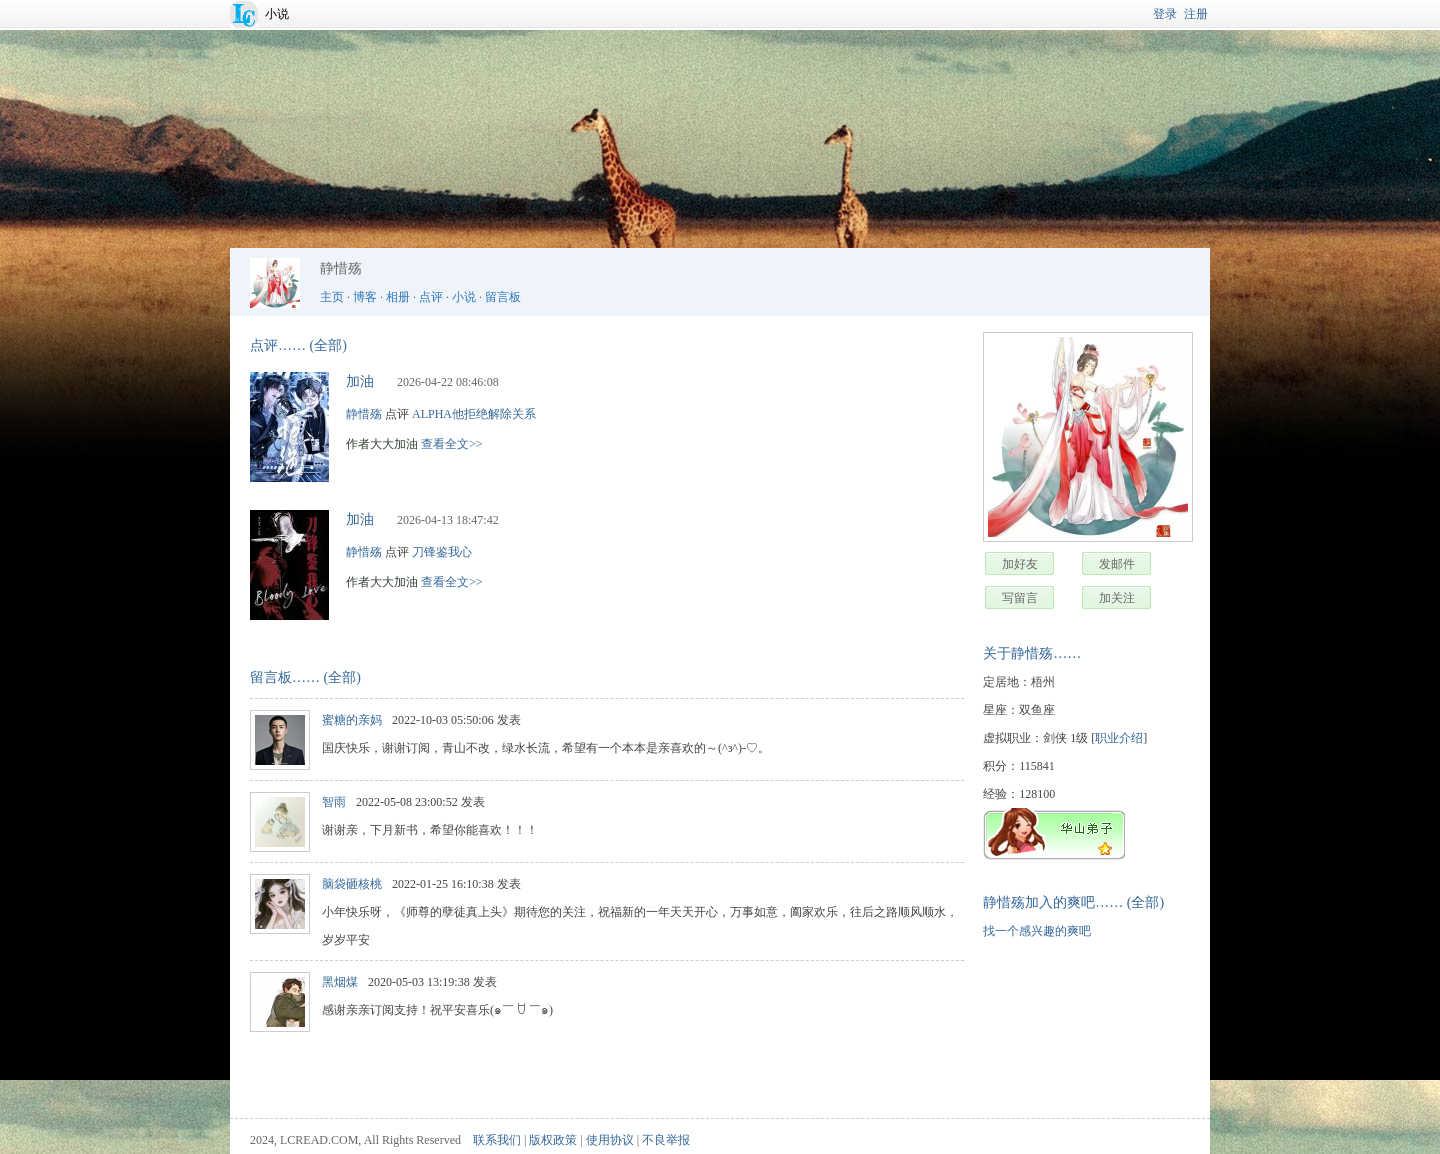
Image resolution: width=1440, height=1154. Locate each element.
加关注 (1117, 598)
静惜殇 (364, 414)
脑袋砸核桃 (352, 884)
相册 (398, 297)
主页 (332, 297)
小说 (277, 14)
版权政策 (553, 1140)
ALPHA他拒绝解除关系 (474, 414)
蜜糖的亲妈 (352, 720)
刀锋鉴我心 (442, 552)
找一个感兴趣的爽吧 (1037, 931)
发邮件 (1117, 564)
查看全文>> (452, 444)
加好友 (1020, 564)
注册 (1196, 14)
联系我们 (497, 1140)
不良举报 (666, 1140)
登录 (1165, 14)
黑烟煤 (340, 982)
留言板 (503, 297)
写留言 (1020, 598)
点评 (431, 297)
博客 (365, 297)
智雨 (334, 802)
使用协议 (610, 1140)
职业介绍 (1119, 738)
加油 (360, 381)
